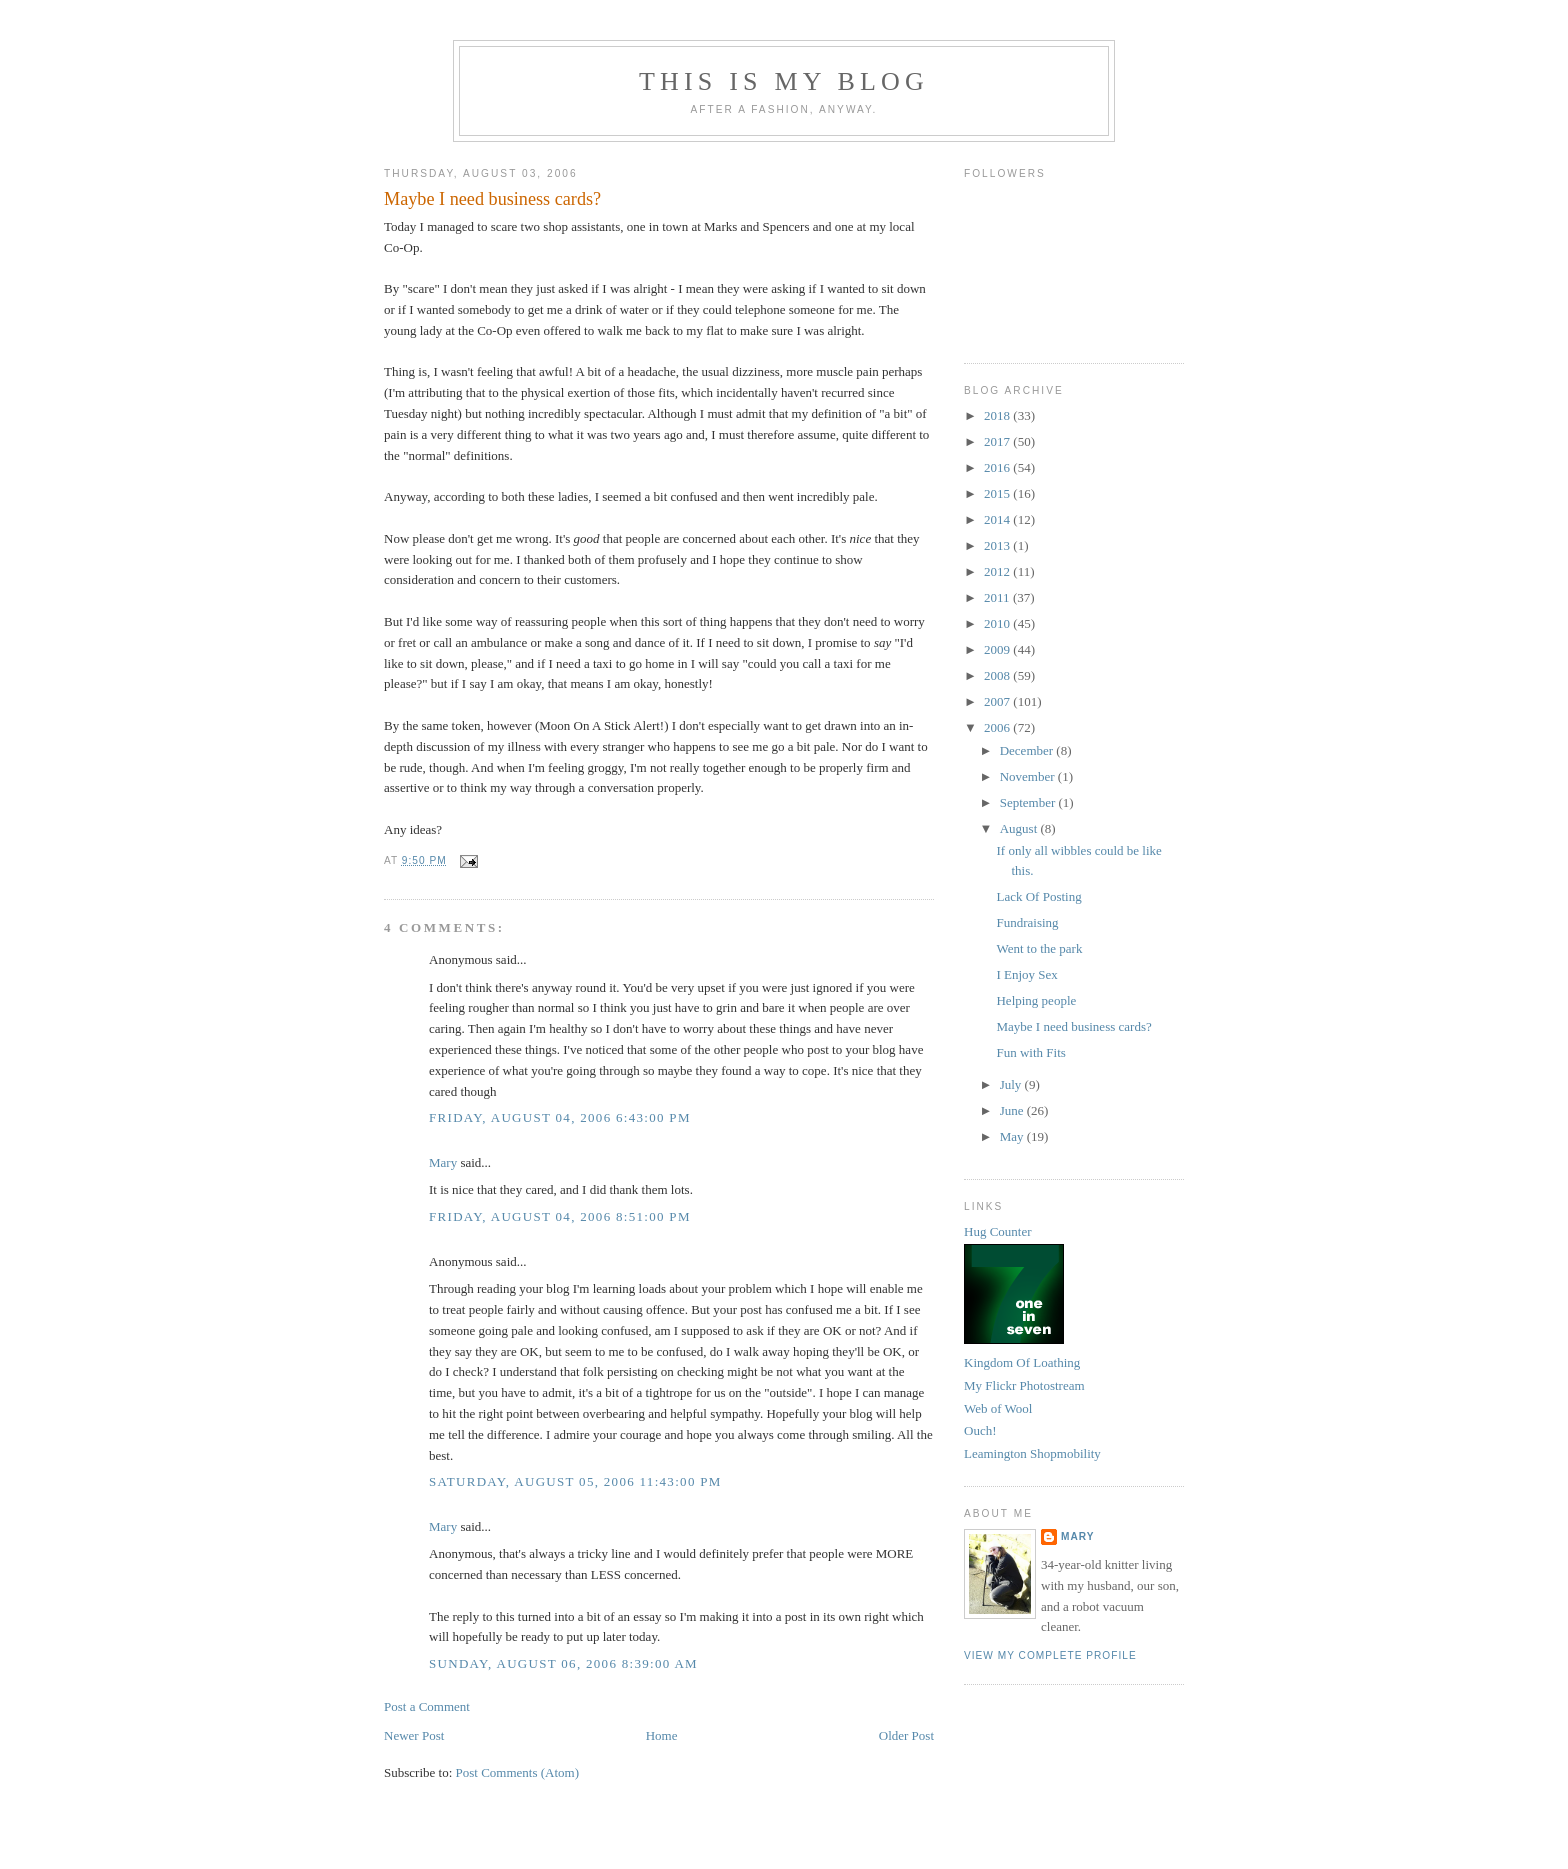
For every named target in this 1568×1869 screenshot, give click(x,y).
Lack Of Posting (1038, 896)
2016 (998, 467)
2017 (998, 441)
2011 (998, 597)
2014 (998, 519)
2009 (998, 649)
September (1029, 802)
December (1028, 750)
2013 (998, 545)
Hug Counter (998, 1231)
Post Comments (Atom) (518, 1772)
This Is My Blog (784, 81)
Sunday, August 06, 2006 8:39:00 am (563, 1663)
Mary (443, 1162)
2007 (998, 701)
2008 (998, 675)
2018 (998, 415)
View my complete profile (1050, 1655)
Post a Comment (427, 1706)
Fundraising (1027, 922)
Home (662, 1735)
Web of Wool (998, 1408)
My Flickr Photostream (1024, 1385)
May (1013, 1136)
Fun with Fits (1030, 1052)
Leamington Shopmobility (1032, 1453)
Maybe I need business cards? (492, 199)
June (1013, 1110)
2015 (998, 493)
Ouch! (980, 1430)
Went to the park (1039, 948)
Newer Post (414, 1735)
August (1020, 828)
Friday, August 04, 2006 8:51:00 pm (560, 1216)
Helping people (1036, 1000)
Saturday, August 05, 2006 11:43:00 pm (575, 1481)
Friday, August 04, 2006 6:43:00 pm (560, 1117)
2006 (998, 727)
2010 (998, 623)
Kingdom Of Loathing (1022, 1362)
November (1029, 776)
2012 (998, 571)
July (1012, 1084)
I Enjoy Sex (1026, 974)
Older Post (906, 1735)
